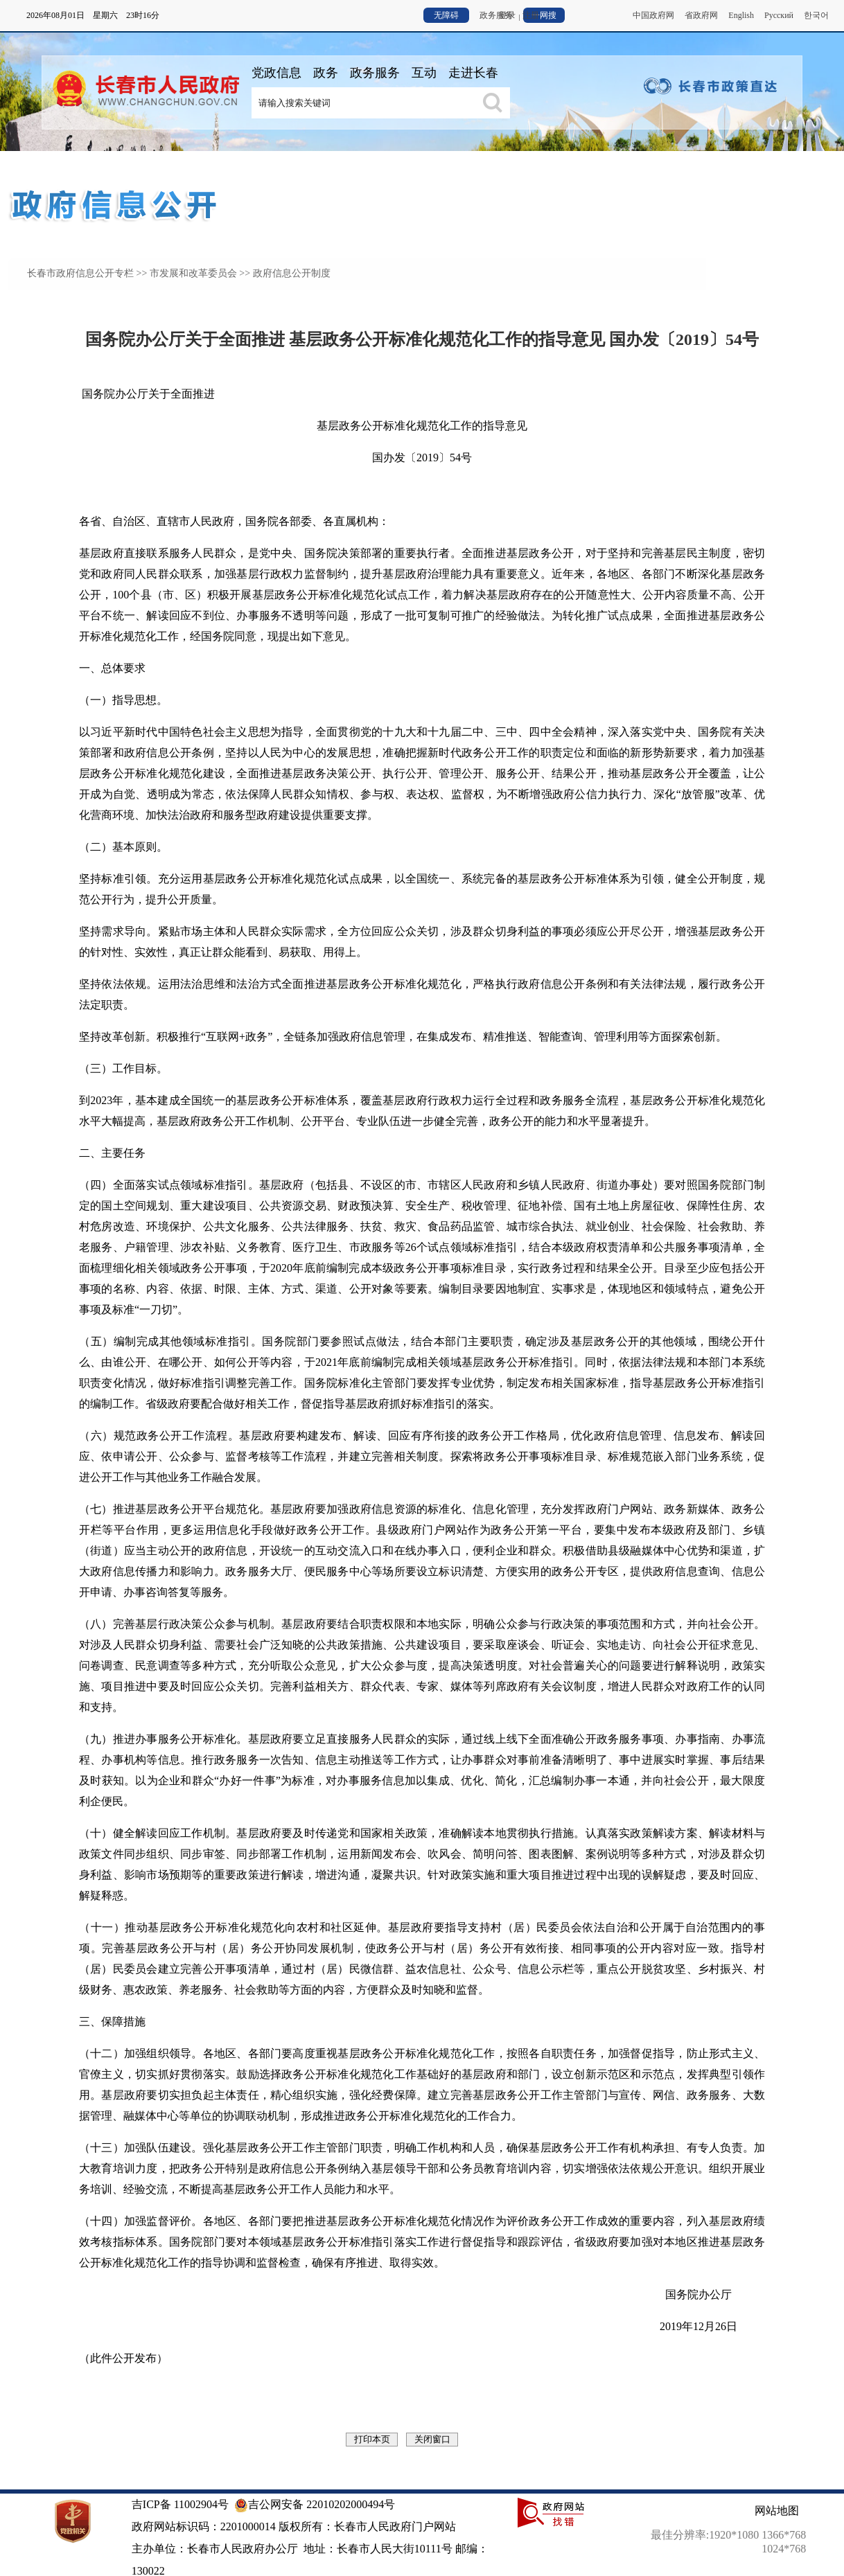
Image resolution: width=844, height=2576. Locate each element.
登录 (507, 15)
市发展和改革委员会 (193, 273)
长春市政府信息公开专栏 (80, 273)
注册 (530, 15)
